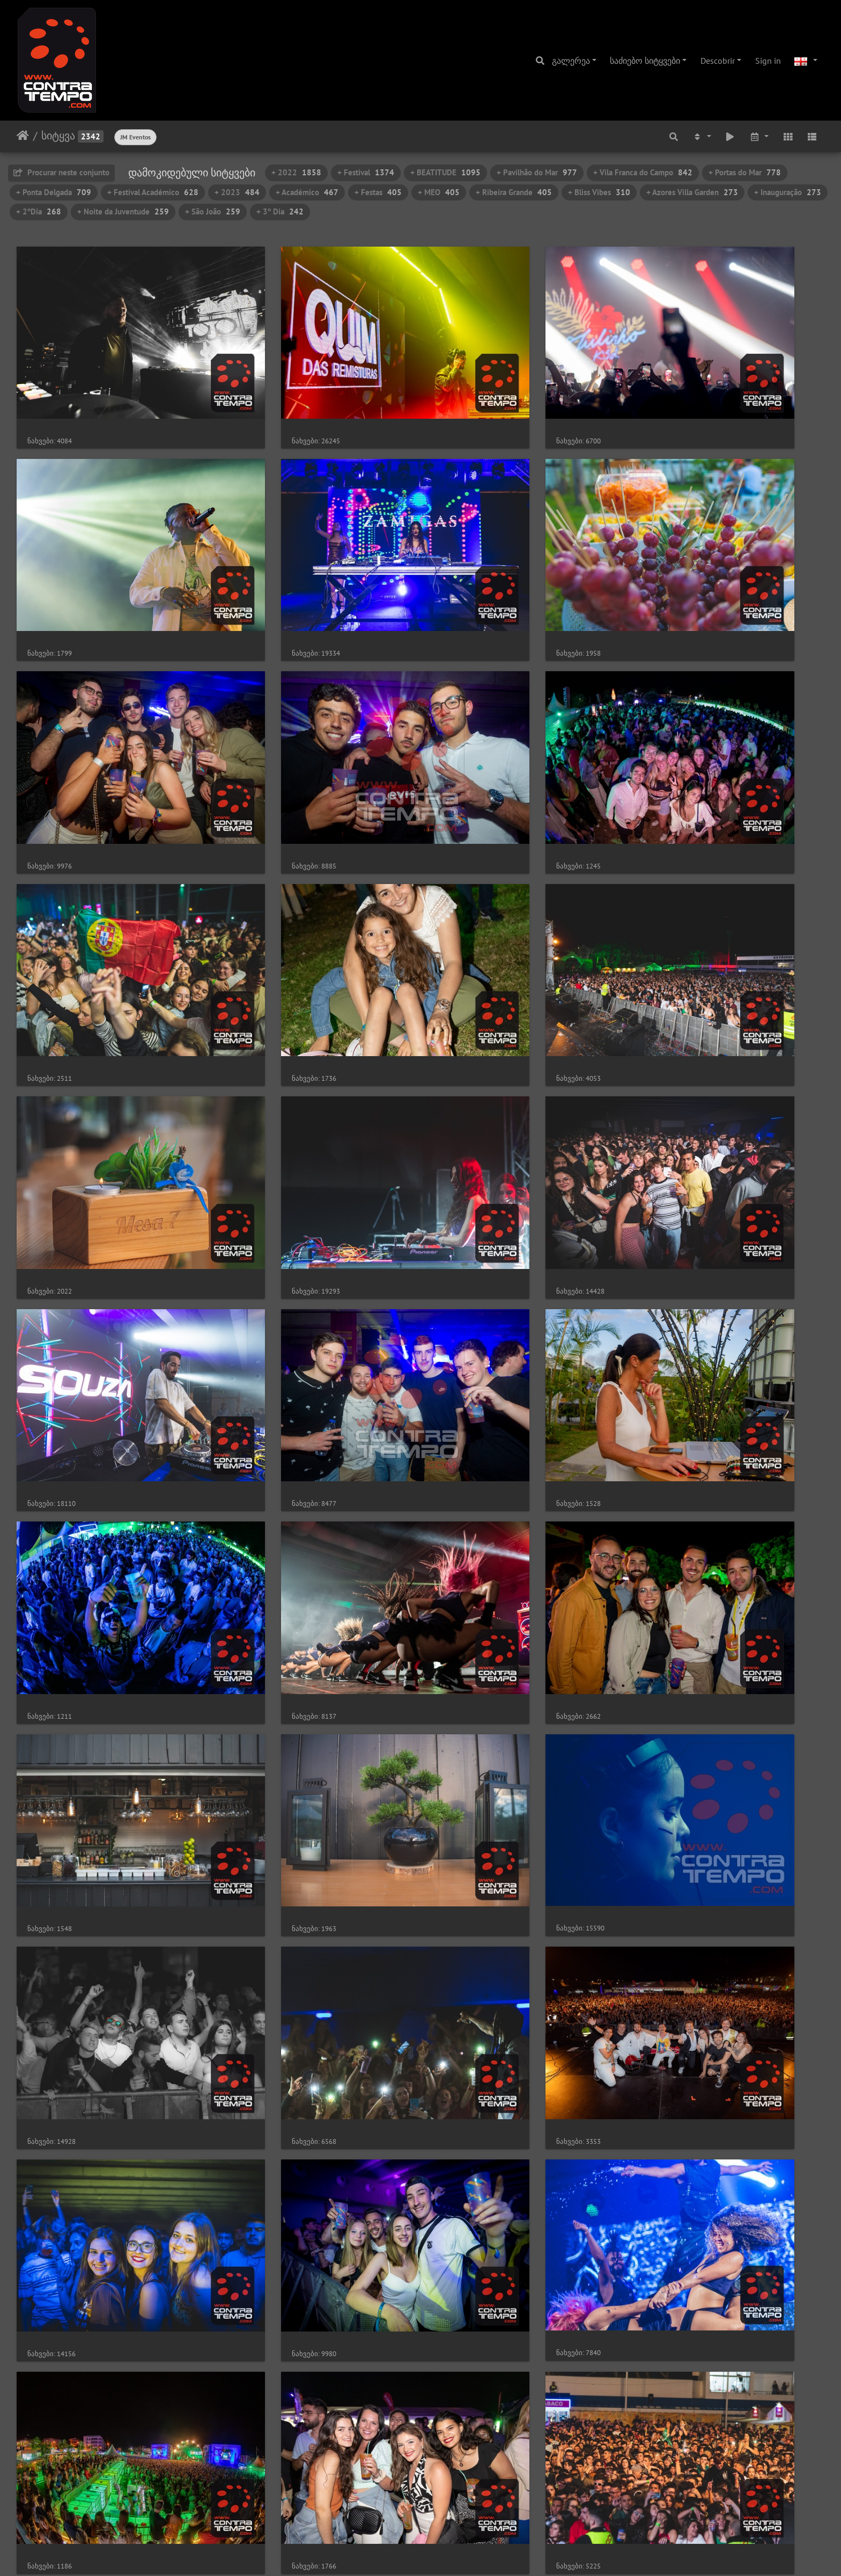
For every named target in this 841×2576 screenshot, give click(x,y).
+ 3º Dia (280, 211)
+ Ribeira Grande (514, 192)
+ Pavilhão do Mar (537, 172)
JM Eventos (135, 137)
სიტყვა (58, 136)
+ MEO (439, 192)
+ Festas (378, 192)
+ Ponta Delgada (53, 192)
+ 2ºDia (38, 211)
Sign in (768, 60)
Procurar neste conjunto (61, 172)
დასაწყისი (23, 136)
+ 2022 (296, 172)
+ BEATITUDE (445, 172)
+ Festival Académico (152, 192)
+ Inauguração (787, 192)
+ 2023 (237, 192)
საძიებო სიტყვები (645, 60)
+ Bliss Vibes (599, 192)
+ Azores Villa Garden (692, 192)
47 (476, 2512)
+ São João (212, 211)
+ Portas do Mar (745, 172)
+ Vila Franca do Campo (642, 172)
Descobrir (717, 60)
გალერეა (571, 60)
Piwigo (438, 2553)
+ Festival (365, 172)
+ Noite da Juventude (123, 211)
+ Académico (307, 192)
